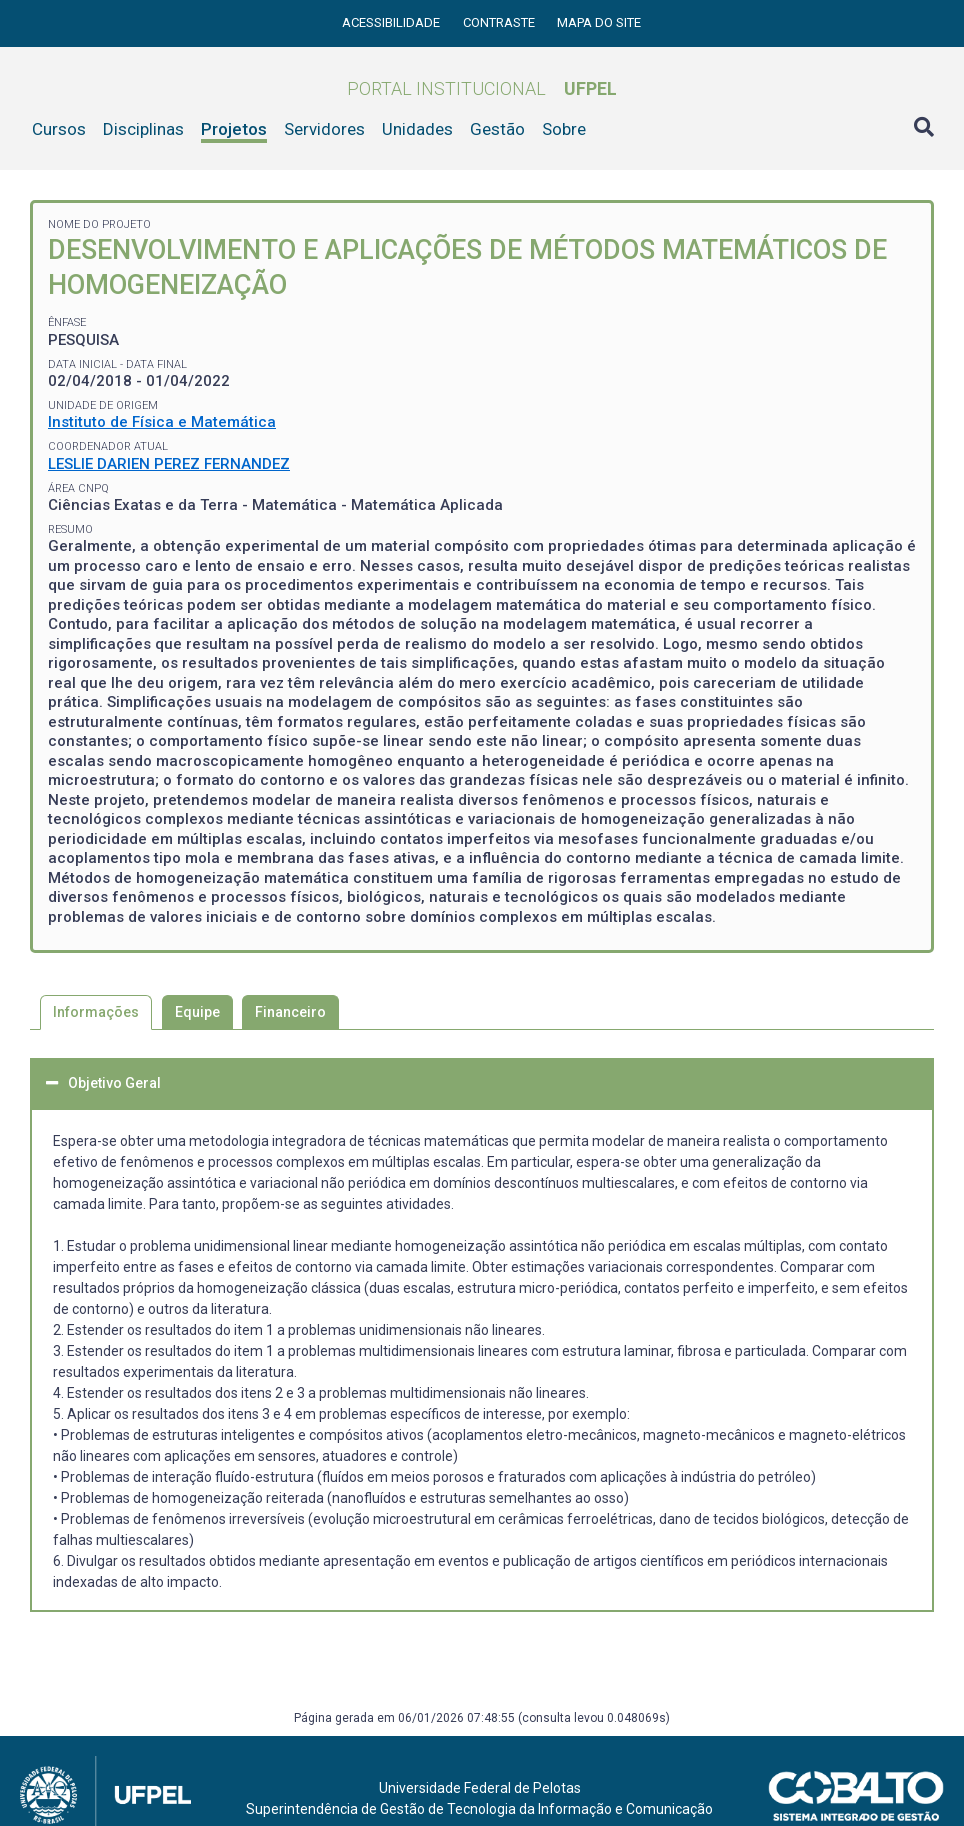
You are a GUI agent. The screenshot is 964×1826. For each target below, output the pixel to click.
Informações (96, 1012)
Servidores (324, 129)
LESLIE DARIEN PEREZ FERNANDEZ (169, 464)
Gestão (497, 129)
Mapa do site (599, 22)
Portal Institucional (482, 88)
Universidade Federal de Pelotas (480, 1788)
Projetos (234, 129)
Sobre (564, 129)
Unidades (417, 129)
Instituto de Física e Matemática (162, 422)
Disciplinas (143, 129)
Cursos (59, 129)
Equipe (197, 1012)
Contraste (500, 22)
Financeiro (290, 1012)
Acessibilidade (392, 22)
